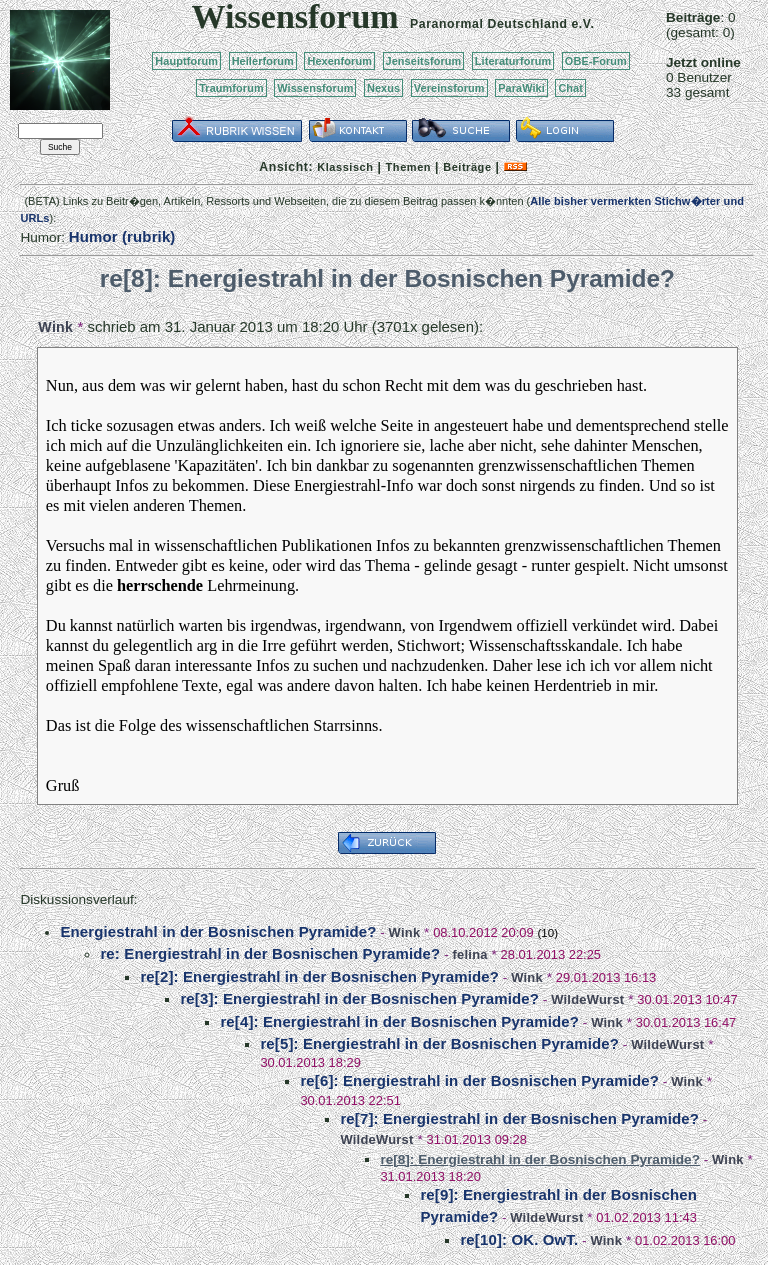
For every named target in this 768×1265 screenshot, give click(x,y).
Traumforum (231, 88)
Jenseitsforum (424, 61)
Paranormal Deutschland (489, 24)
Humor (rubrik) (122, 236)
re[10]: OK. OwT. (519, 1239)
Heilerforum (263, 61)
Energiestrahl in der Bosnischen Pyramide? (218, 931)
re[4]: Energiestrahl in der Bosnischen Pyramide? (399, 1021)
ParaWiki (521, 88)
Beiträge (467, 167)
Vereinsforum (449, 88)
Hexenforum (339, 61)
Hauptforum (186, 61)
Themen (408, 167)
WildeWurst (587, 999)
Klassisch (345, 167)
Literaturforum (513, 61)
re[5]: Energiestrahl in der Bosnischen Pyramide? (439, 1043)
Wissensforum (315, 88)
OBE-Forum (596, 61)
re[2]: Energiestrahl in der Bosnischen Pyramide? (319, 976)
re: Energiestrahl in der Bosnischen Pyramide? (270, 953)
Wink (55, 327)
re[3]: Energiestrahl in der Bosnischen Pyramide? (359, 998)
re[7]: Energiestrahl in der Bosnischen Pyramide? (519, 1118)
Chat (570, 88)
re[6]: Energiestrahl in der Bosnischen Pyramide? (479, 1080)
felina (469, 954)
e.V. (582, 24)
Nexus (383, 88)
